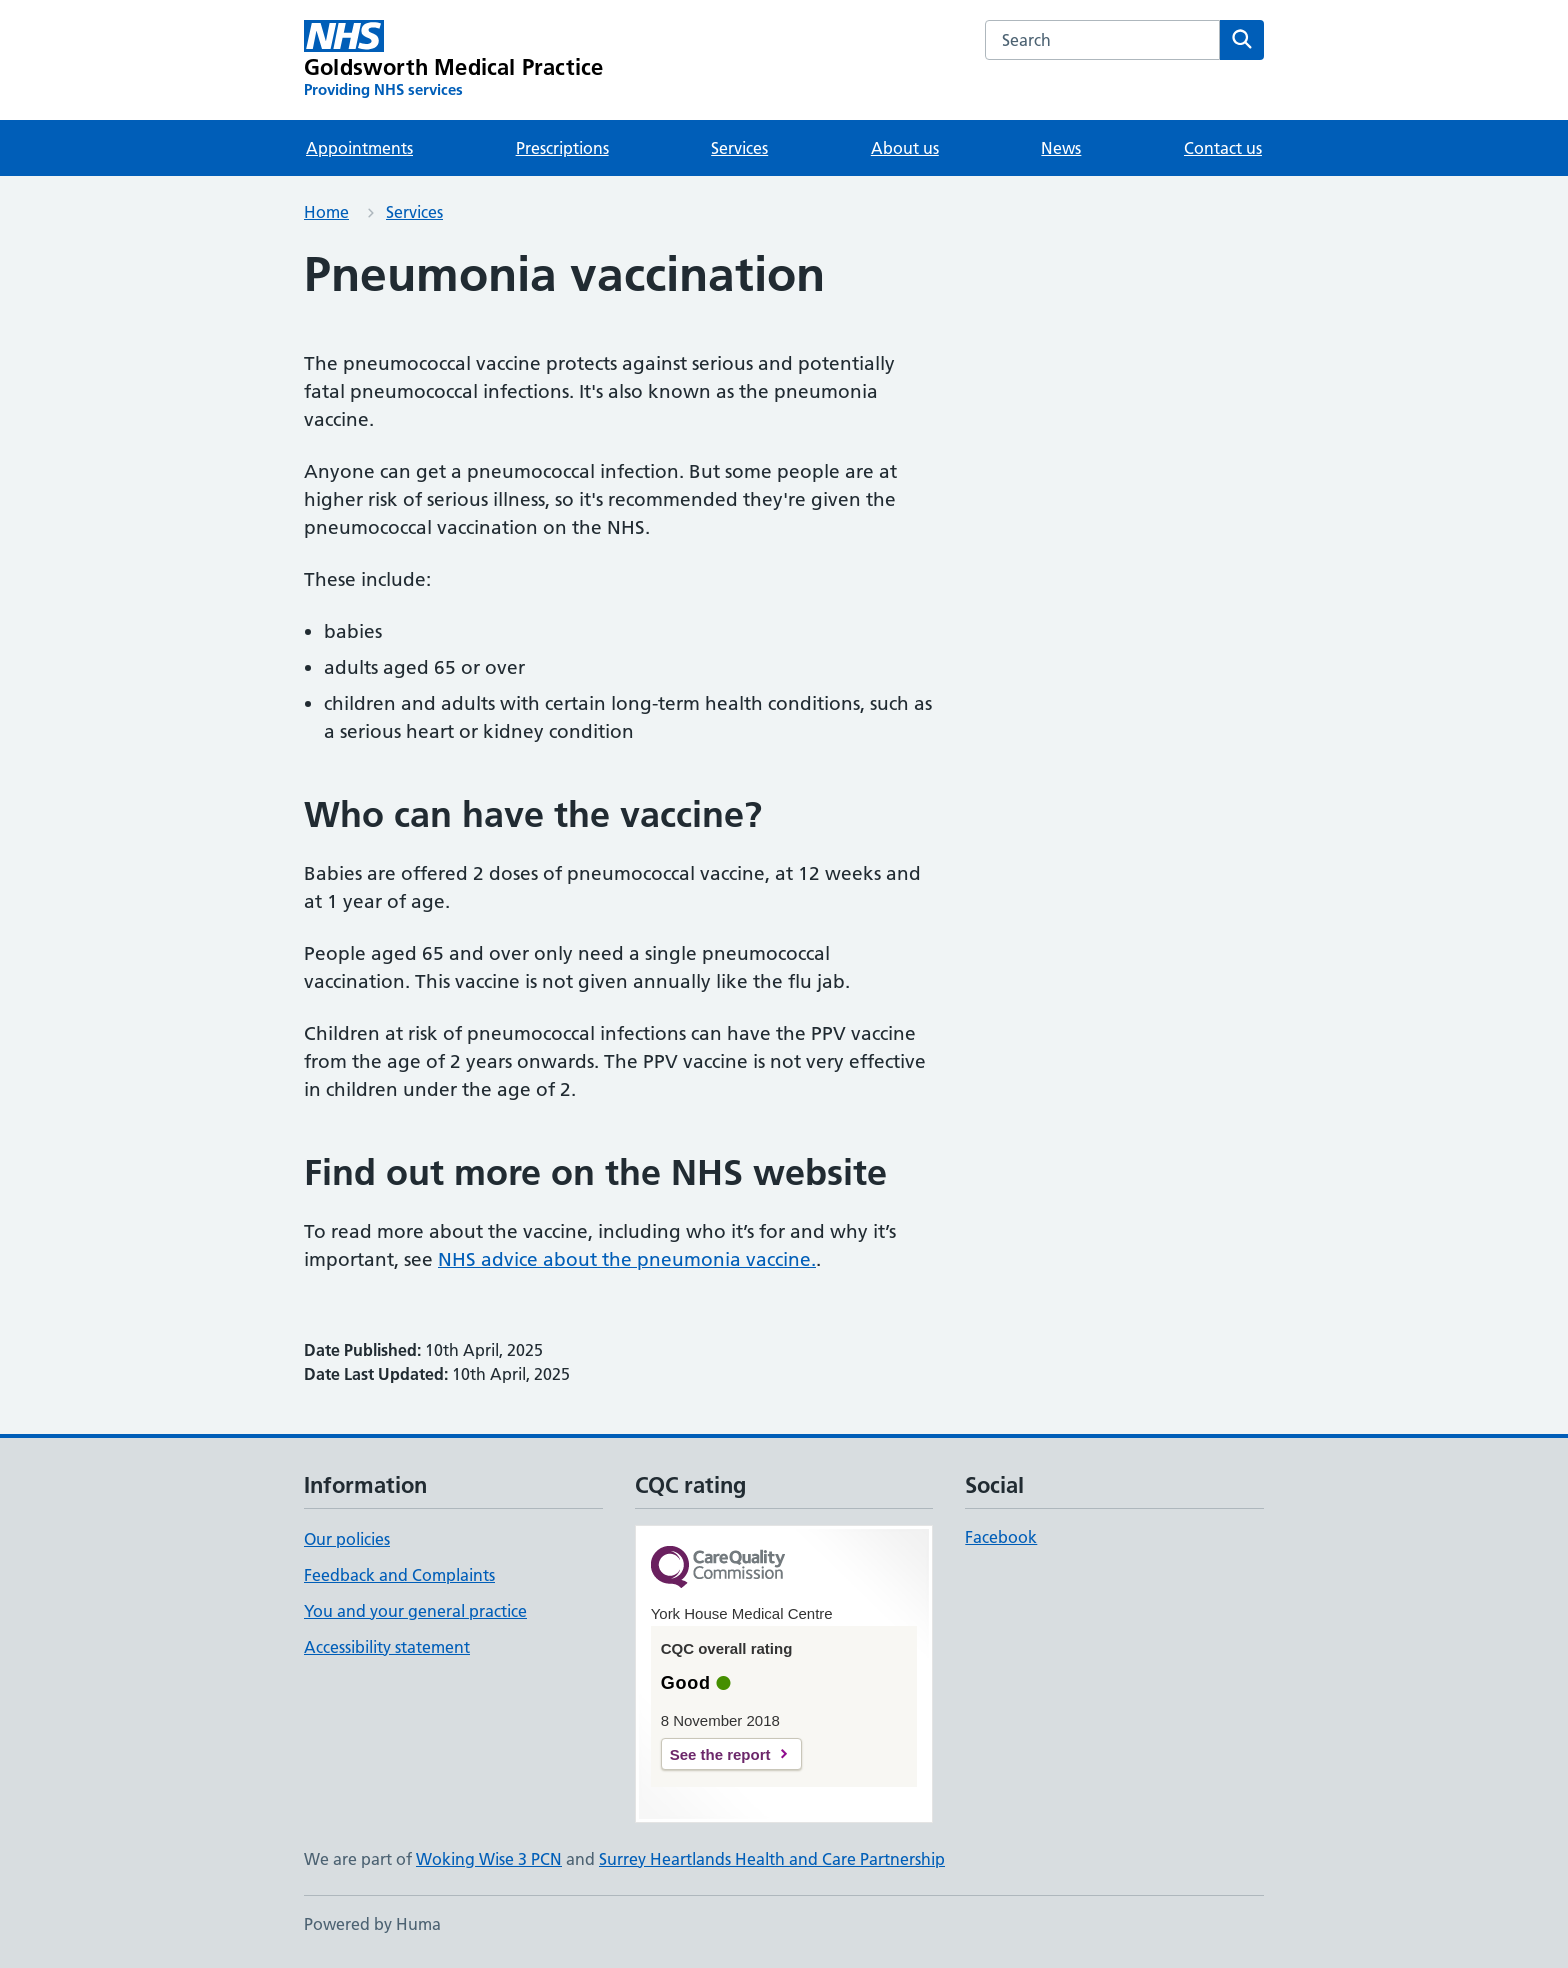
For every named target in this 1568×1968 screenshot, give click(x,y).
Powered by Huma (372, 1924)
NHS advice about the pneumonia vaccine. (627, 1259)
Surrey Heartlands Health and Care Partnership (772, 1859)
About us (905, 148)
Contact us (1223, 148)
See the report (720, 1754)
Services (739, 148)
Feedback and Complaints (399, 1575)
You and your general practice (415, 1611)
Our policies (347, 1539)
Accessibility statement (387, 1647)
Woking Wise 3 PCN (489, 1859)
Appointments (359, 148)
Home (326, 212)
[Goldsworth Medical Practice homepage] (453, 60)
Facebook (1001, 1537)
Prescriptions (562, 148)
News (1061, 148)
